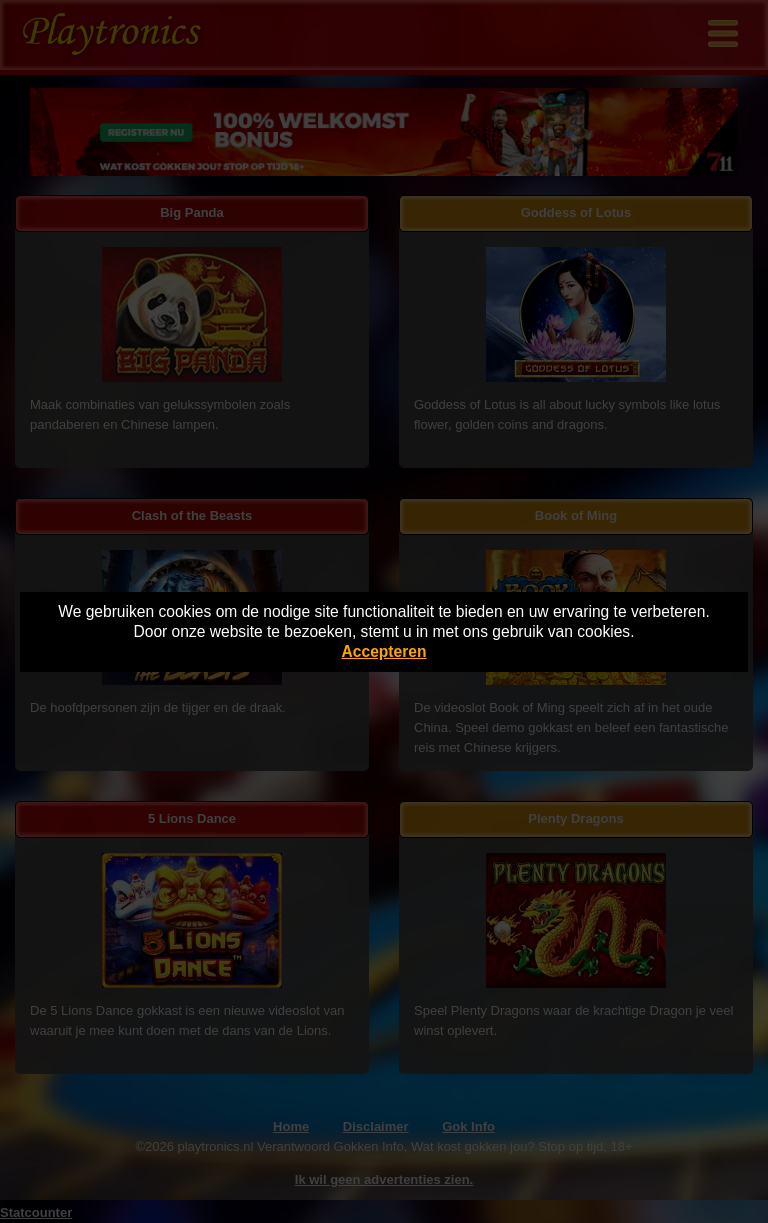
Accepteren (384, 651)
